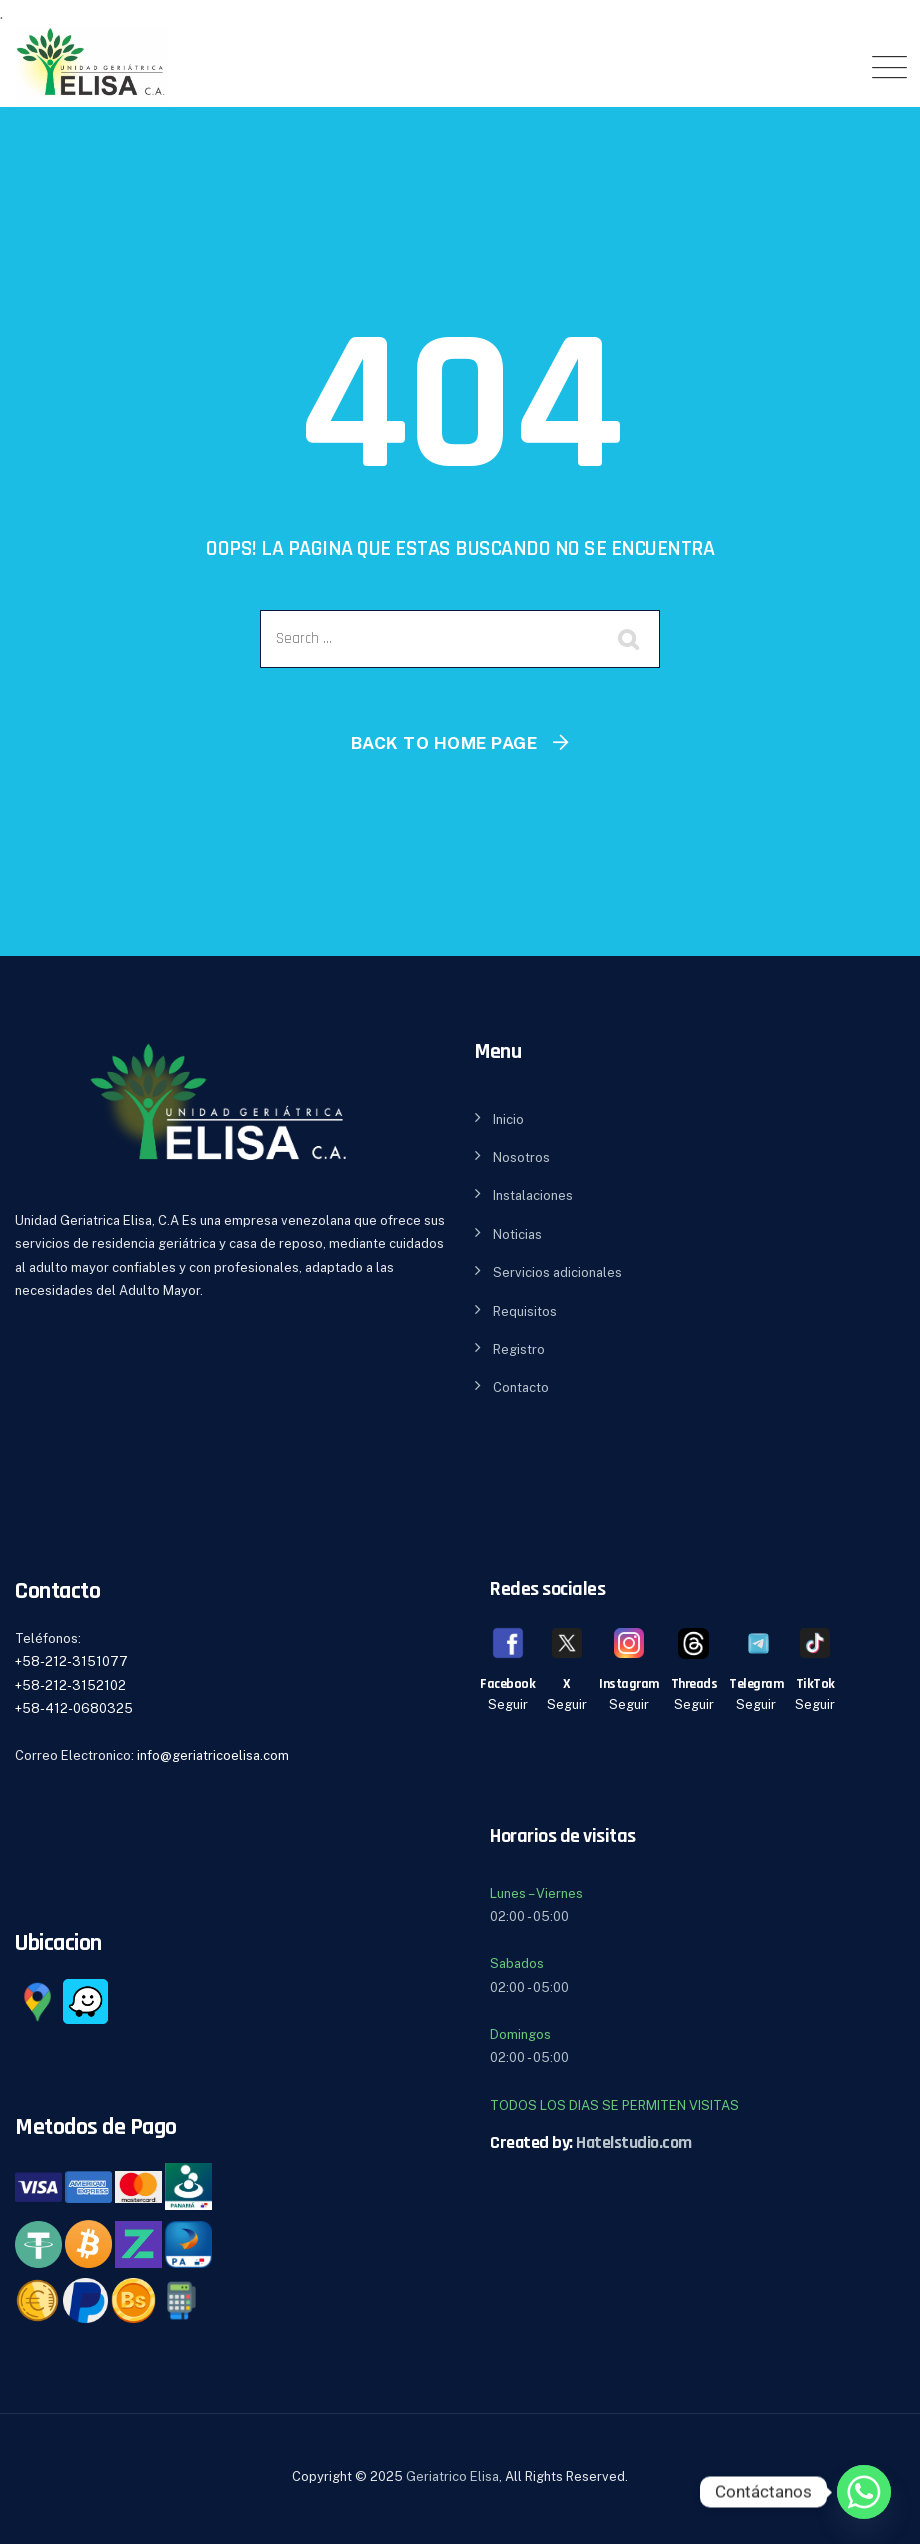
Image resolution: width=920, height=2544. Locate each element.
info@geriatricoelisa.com (213, 1755)
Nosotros (521, 1157)
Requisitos (525, 1311)
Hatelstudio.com (634, 2142)
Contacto (521, 1387)
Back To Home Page (444, 743)
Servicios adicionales (557, 1272)
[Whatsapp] (864, 2492)
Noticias (517, 1234)
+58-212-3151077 (71, 1661)
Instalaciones (533, 1195)
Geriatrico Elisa (452, 2476)
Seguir (508, 1704)
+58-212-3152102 (70, 1685)
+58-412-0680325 (74, 1708)
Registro (519, 1349)
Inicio (508, 1119)
